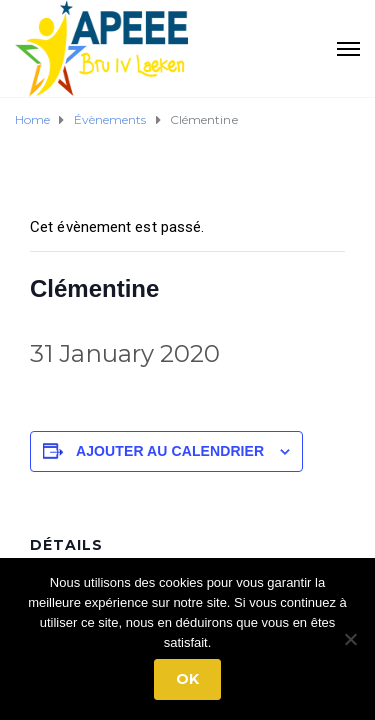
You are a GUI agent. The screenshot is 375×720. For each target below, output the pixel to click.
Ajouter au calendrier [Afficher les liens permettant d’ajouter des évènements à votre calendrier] (170, 451)
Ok (187, 679)
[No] (350, 639)
